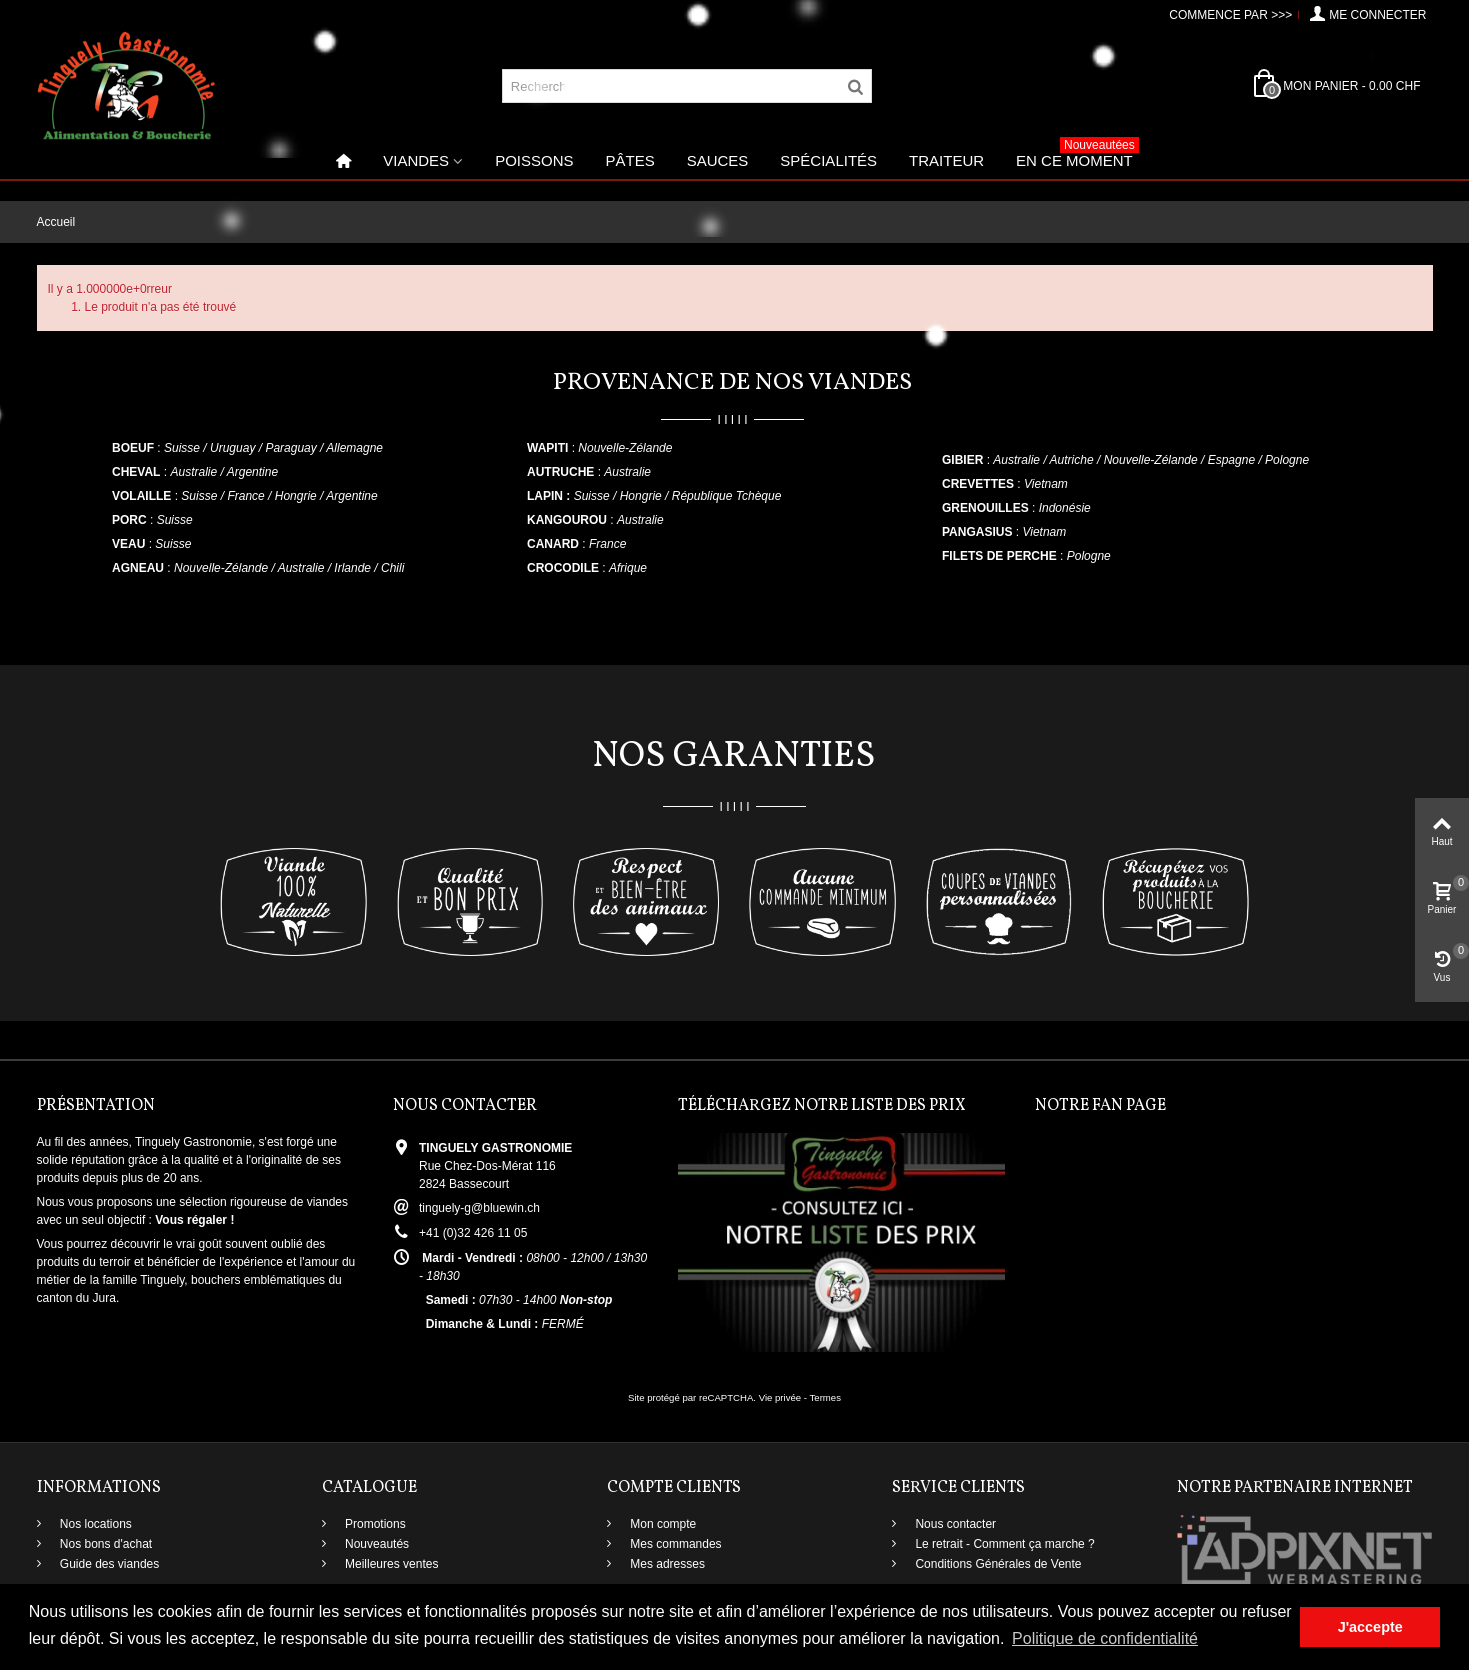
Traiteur (946, 160)
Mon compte (661, 1524)
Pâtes (629, 160)
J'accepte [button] (1370, 1627)
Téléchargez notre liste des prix (822, 1106)
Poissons (534, 160)
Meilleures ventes (390, 1564)
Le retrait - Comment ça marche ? (1003, 1544)
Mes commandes (674, 1544)
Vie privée (780, 1397)
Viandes (416, 160)
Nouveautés (375, 1544)
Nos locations (94, 1524)
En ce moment (1077, 155)
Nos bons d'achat (105, 1544)
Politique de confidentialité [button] (1105, 1638)
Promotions (374, 1524)
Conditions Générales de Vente (996, 1564)
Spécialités (828, 160)
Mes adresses (666, 1564)
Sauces (718, 160)
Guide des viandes (108, 1564)
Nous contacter (954, 1524)
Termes (825, 1397)
